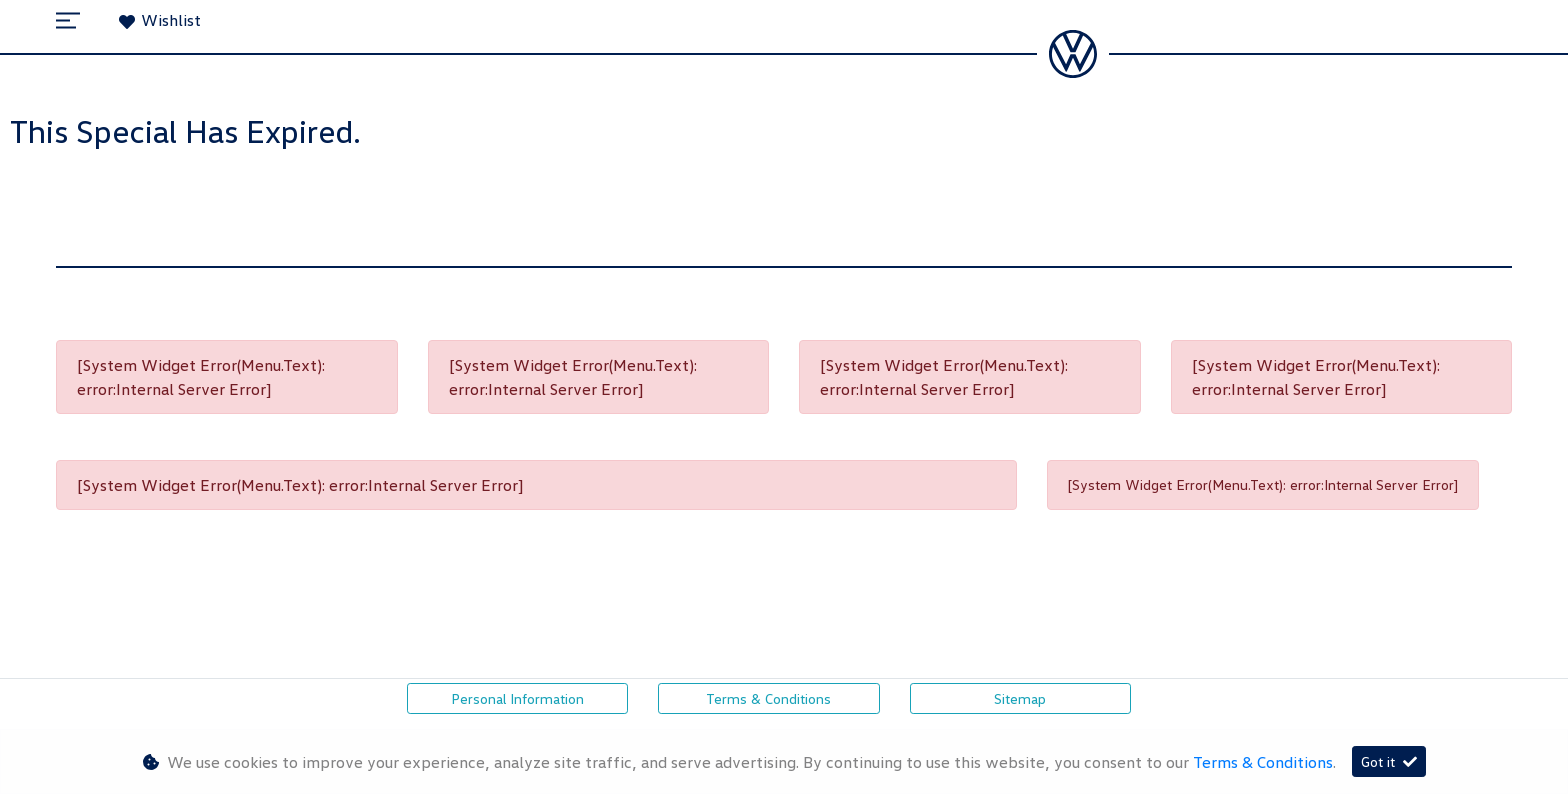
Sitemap (1020, 698)
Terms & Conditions (768, 698)
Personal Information (517, 698)
